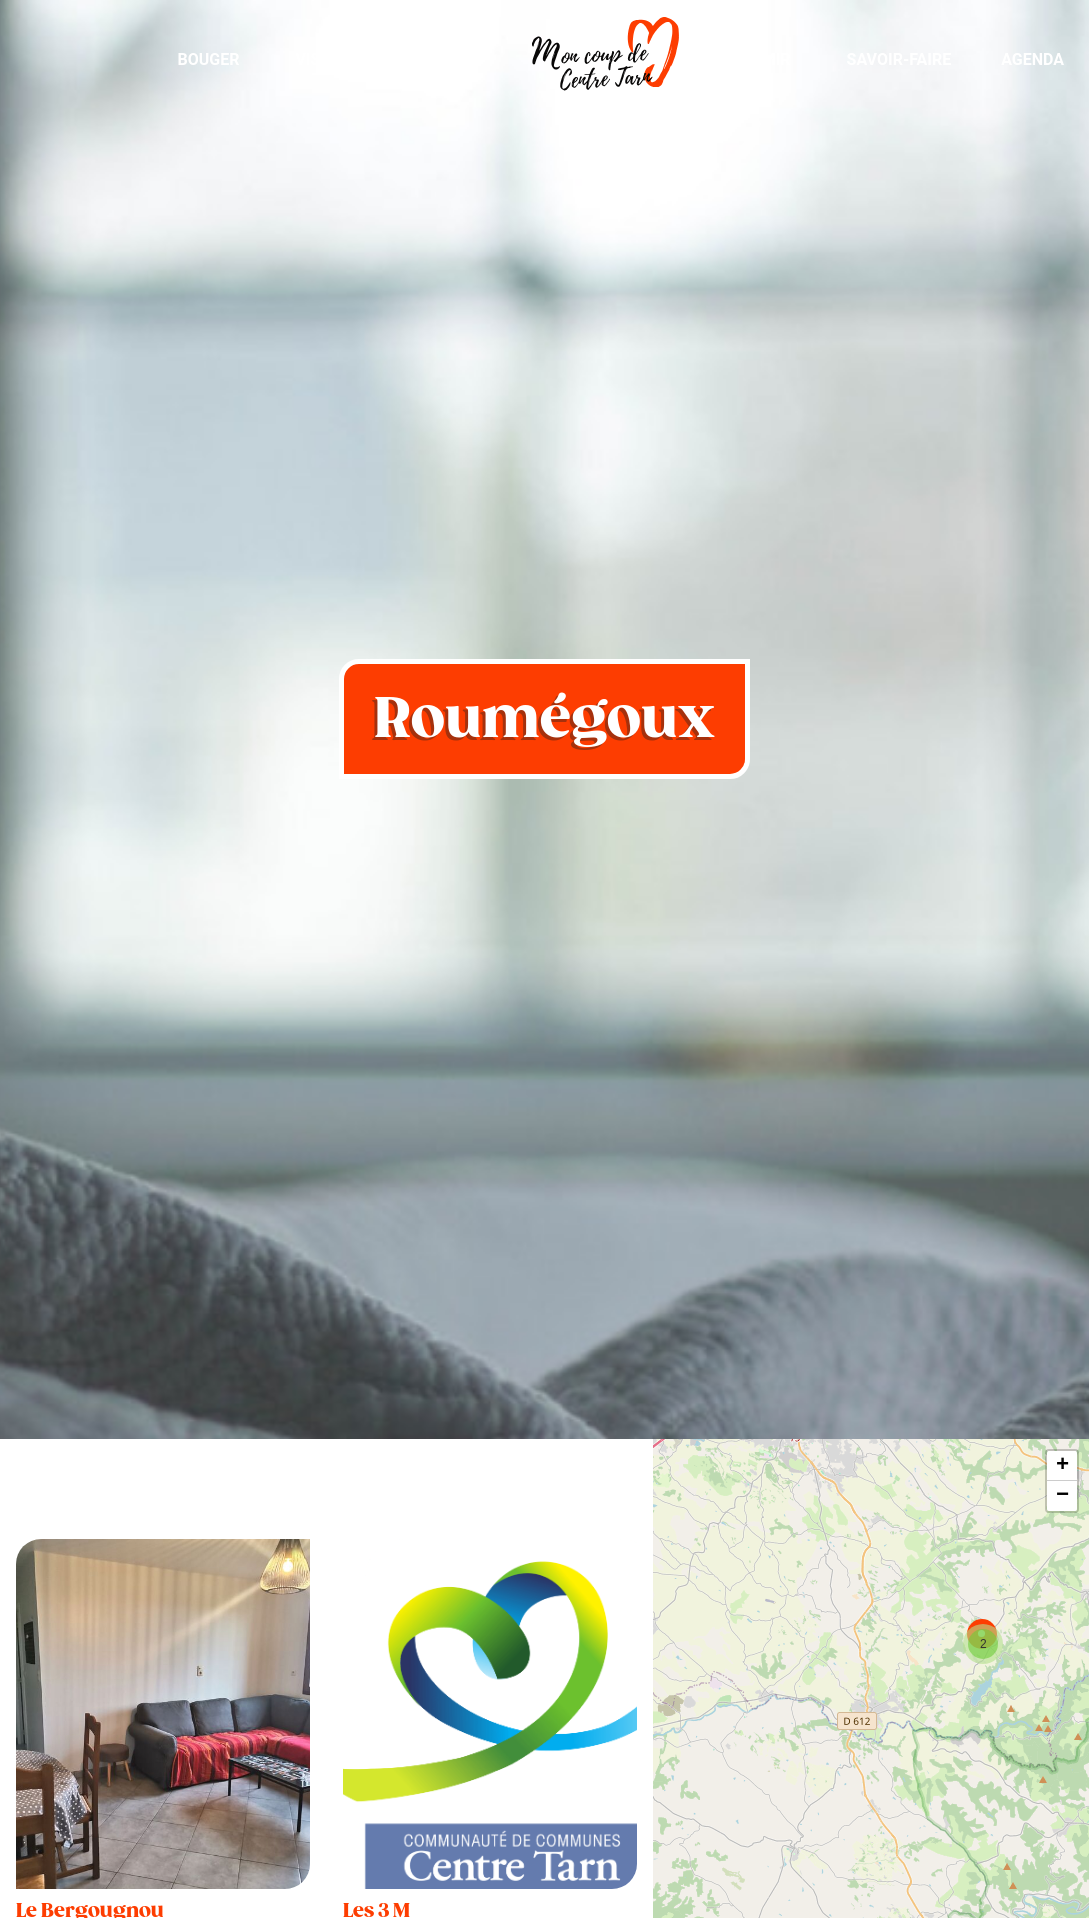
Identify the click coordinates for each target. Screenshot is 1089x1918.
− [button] (1062, 1496)
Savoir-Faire (899, 59)
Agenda (1032, 59)
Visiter (324, 59)
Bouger (208, 59)
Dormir (760, 59)
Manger (443, 59)
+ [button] (1062, 1466)
